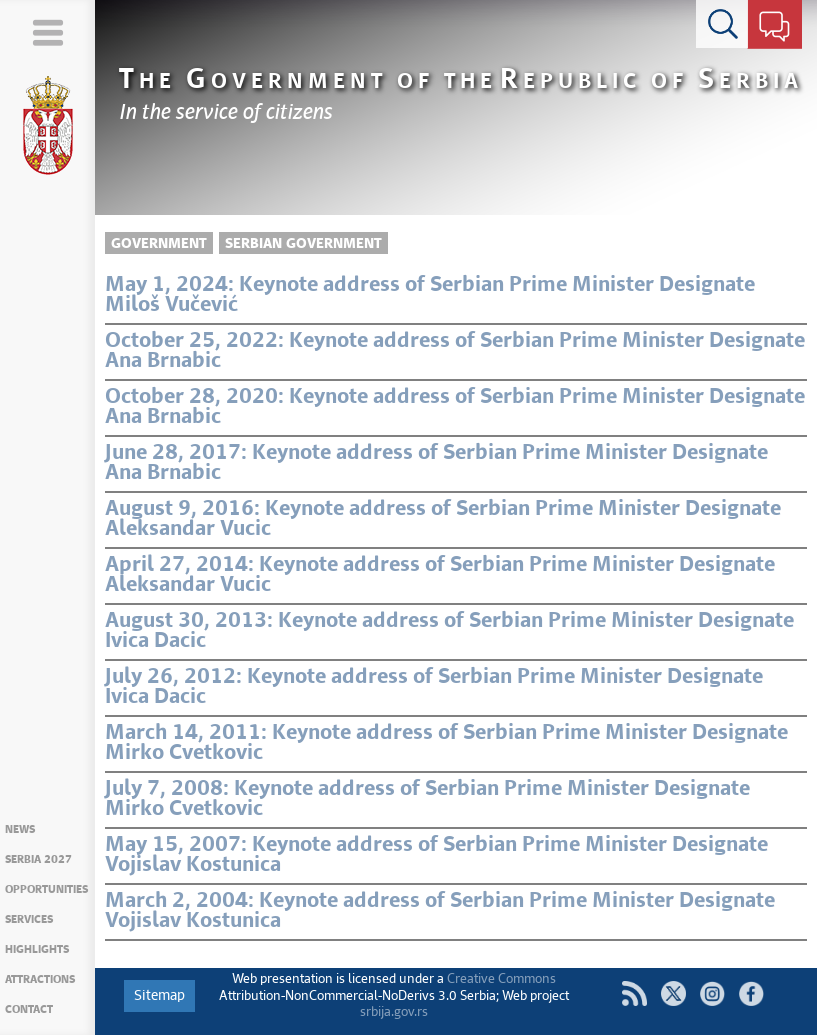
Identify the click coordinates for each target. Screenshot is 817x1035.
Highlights (37, 949)
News (20, 829)
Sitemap (159, 996)
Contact (29, 1009)
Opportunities (46, 889)
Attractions (40, 979)
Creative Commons (501, 979)
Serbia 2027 (38, 859)
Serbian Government (303, 244)
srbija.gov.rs (394, 1012)
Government (159, 244)
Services (29, 919)
